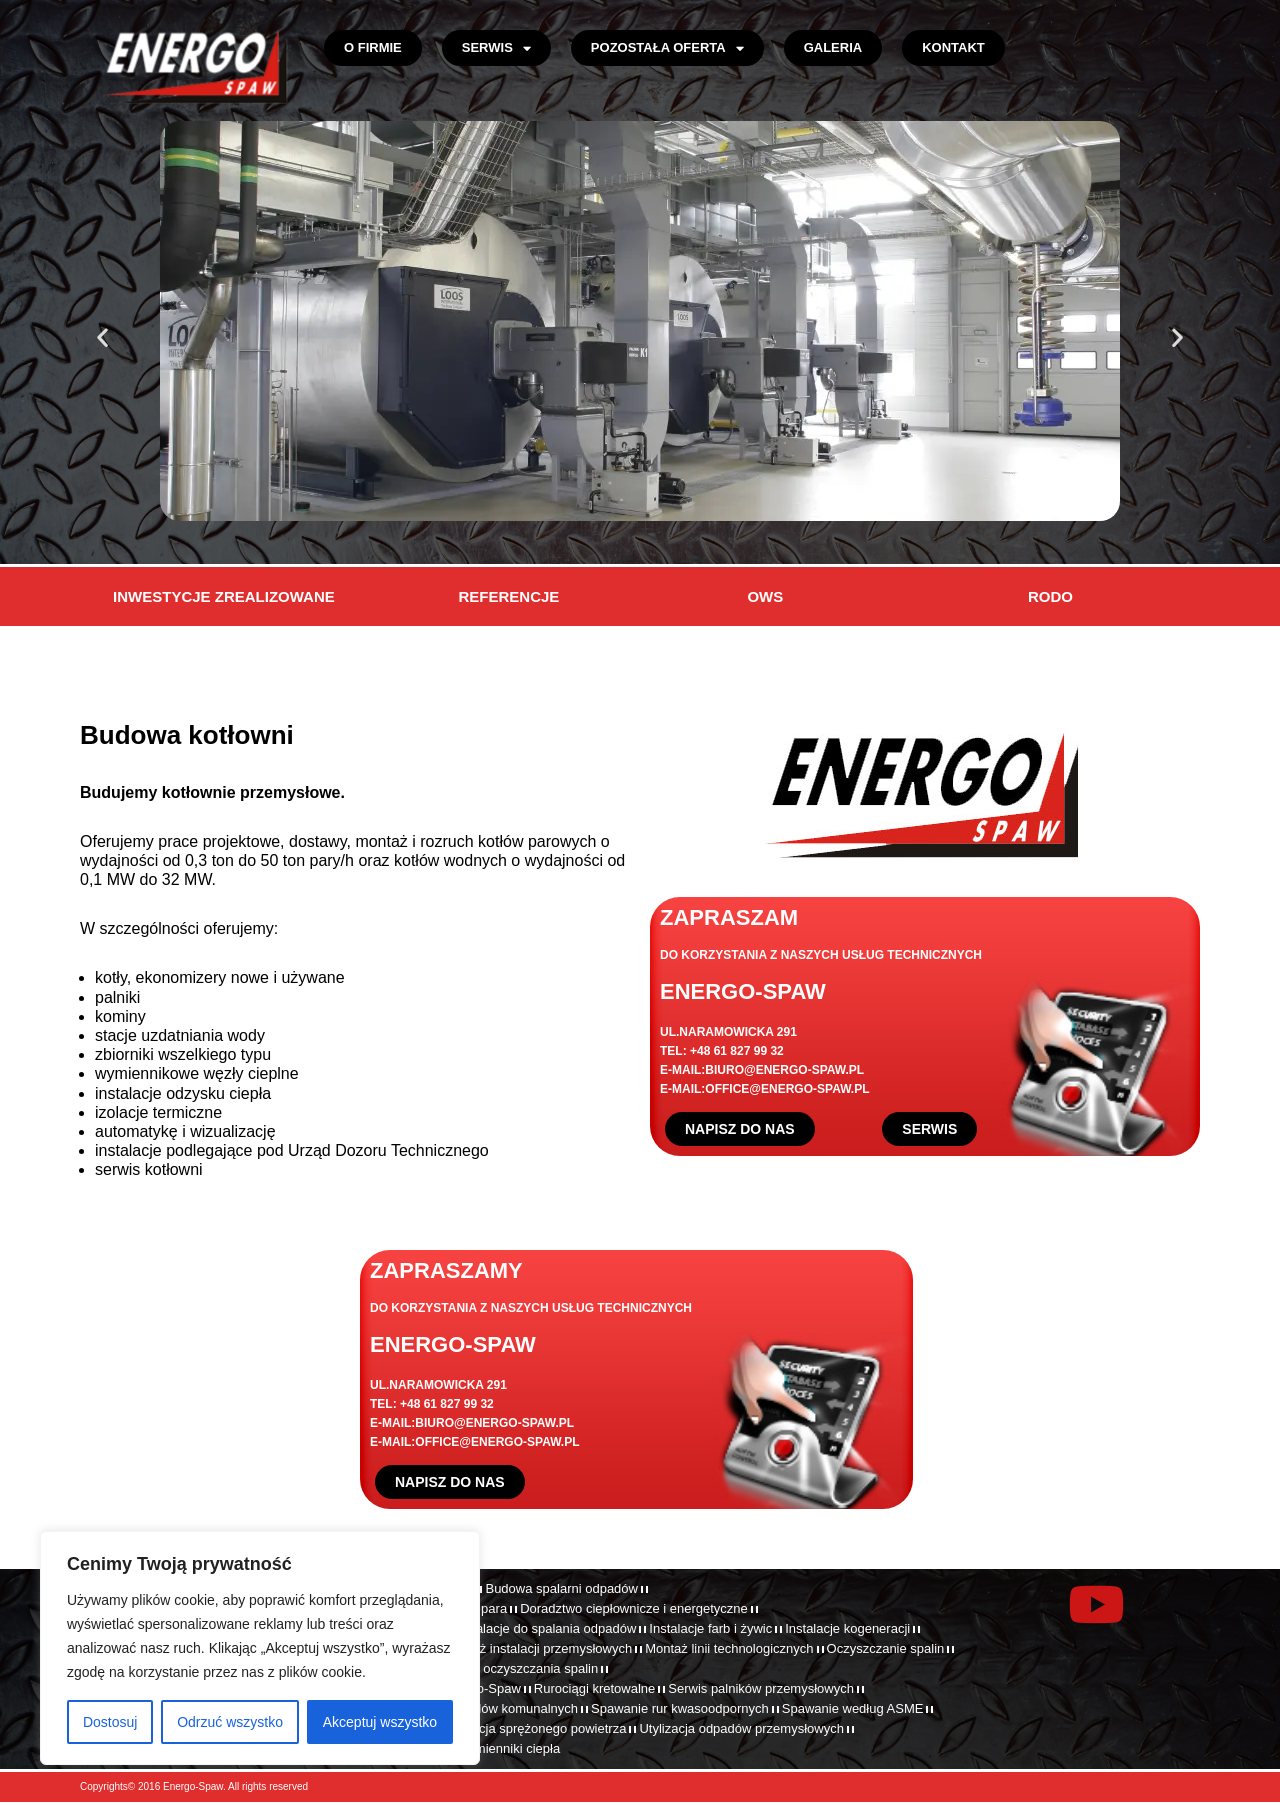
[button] (102, 337)
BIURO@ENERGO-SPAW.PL (784, 1070)
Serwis (496, 48)
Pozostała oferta (667, 48)
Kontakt (953, 47)
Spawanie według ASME (853, 1708)
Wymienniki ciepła (508, 1748)
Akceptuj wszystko (380, 1722)
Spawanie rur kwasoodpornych (680, 1708)
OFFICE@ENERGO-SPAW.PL (787, 1089)
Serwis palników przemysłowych (761, 1688)
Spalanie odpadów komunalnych (484, 1708)
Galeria (833, 47)
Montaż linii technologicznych (729, 1648)
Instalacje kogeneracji (847, 1628)
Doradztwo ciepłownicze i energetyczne (634, 1608)
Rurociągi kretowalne (594, 1688)
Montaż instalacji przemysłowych (538, 1648)
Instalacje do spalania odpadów (545, 1628)
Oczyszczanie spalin (886, 1648)
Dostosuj (110, 1722)
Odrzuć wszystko (230, 1722)
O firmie (373, 47)
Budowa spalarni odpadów (561, 1588)
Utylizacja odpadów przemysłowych (741, 1728)
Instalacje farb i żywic (710, 1628)
